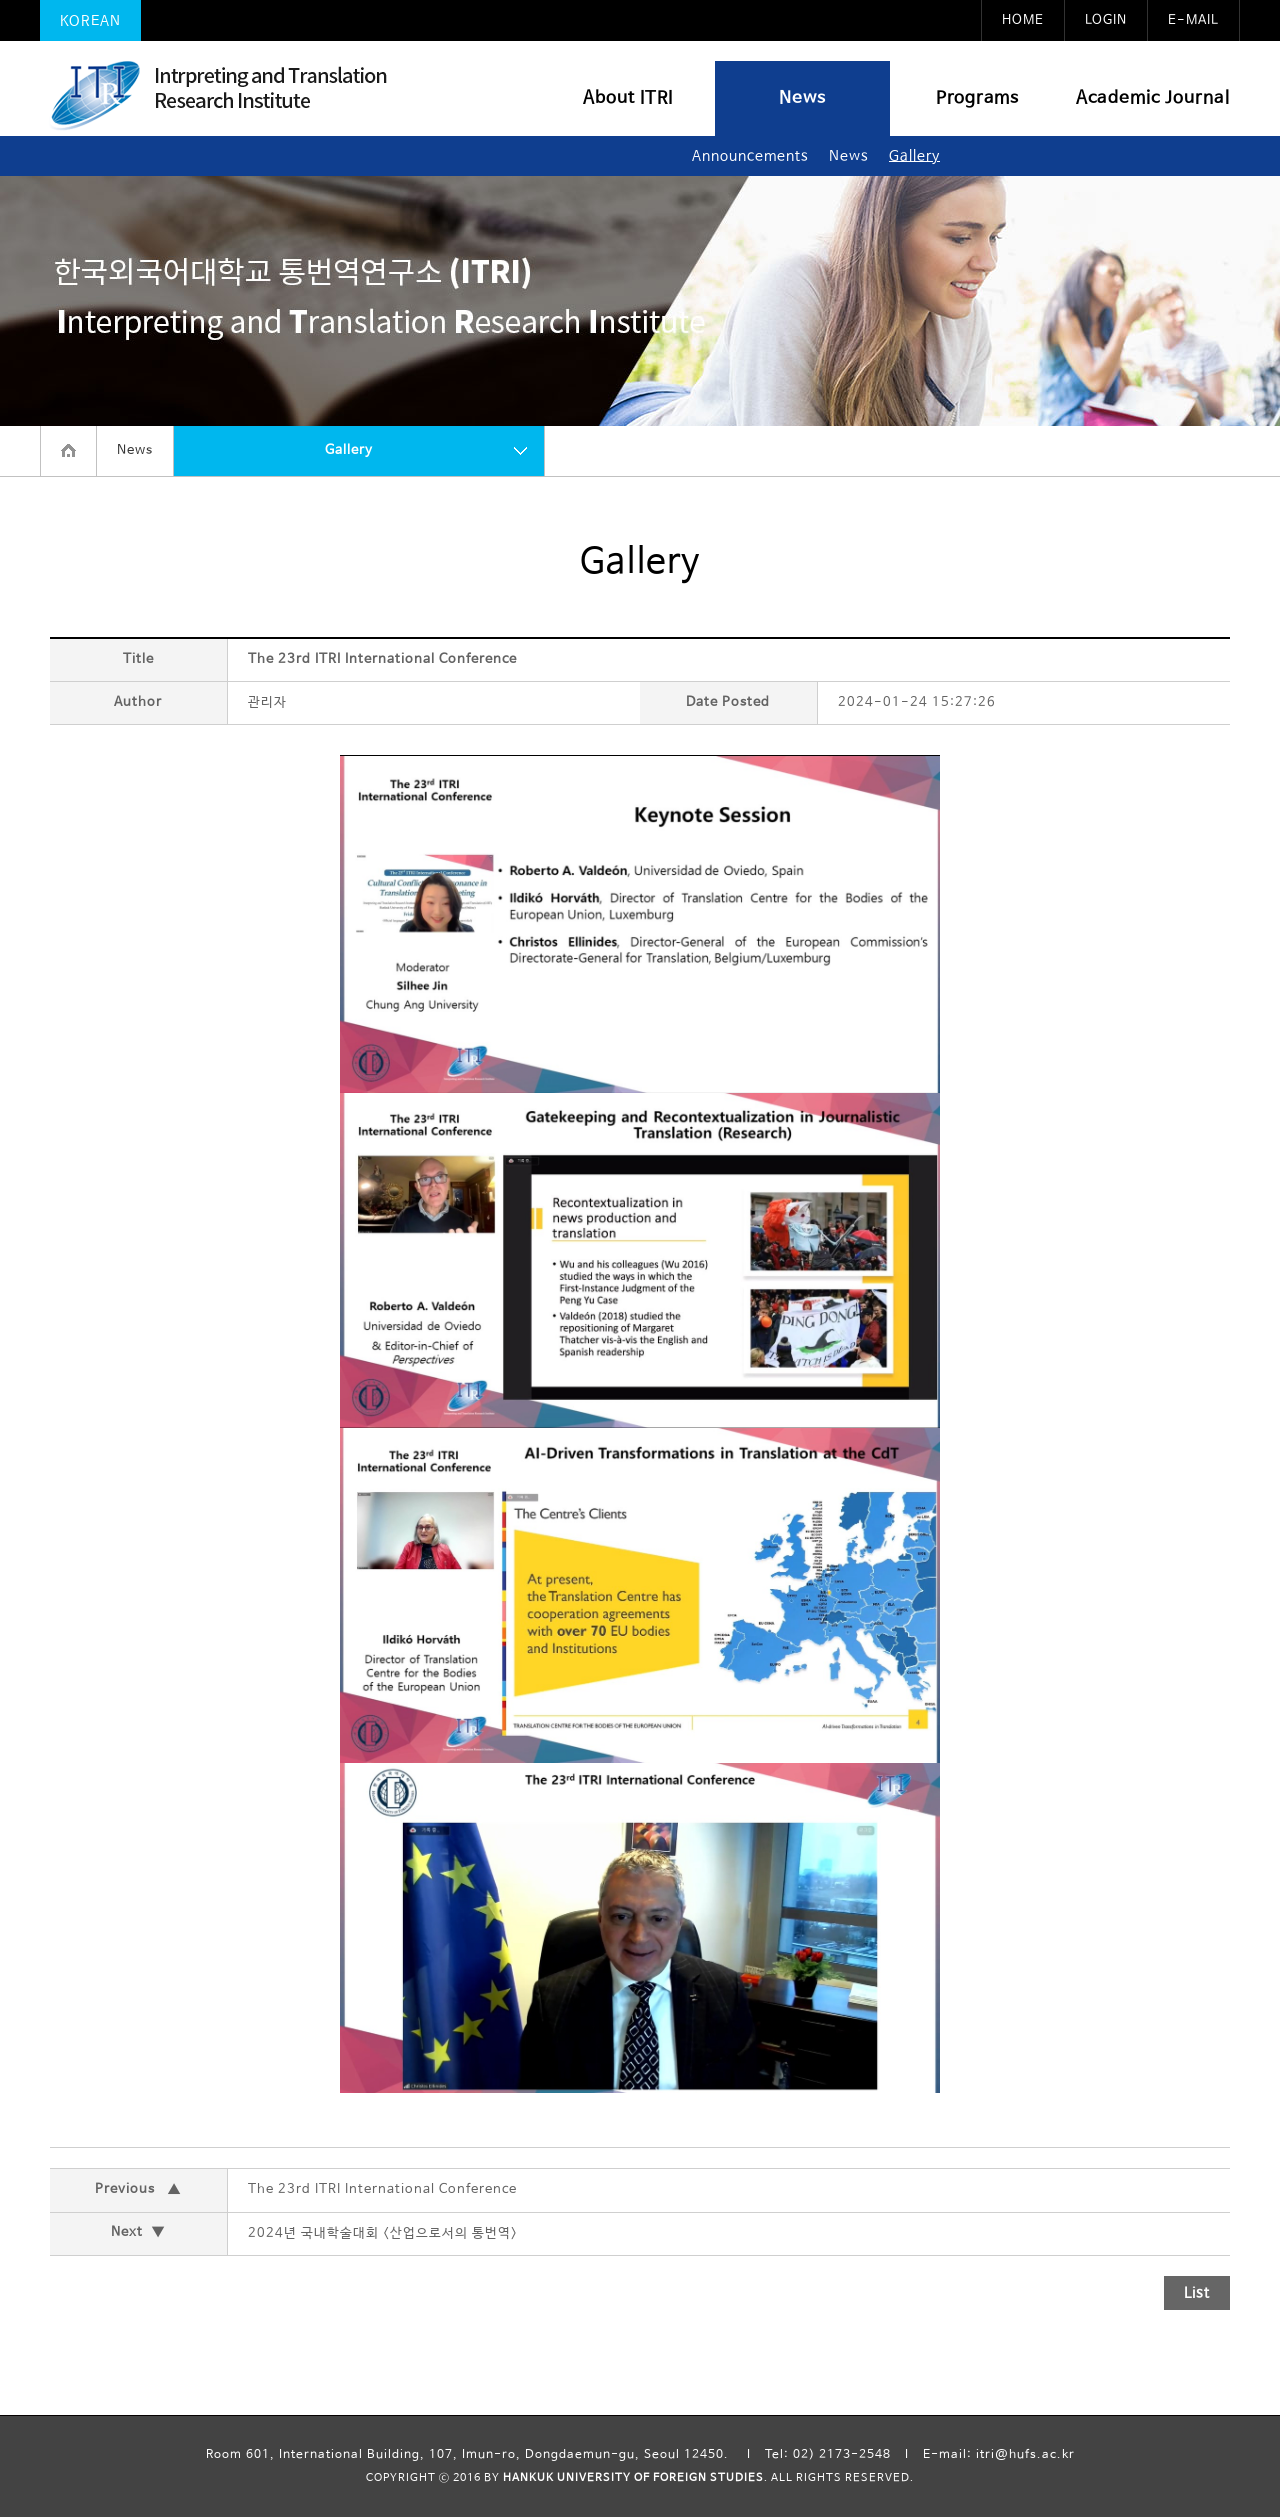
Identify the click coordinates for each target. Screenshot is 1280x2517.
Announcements (750, 156)
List (1197, 2293)
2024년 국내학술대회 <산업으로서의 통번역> (383, 2233)
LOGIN (1106, 20)
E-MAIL (1193, 20)
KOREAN (90, 21)
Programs (977, 98)
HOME (1023, 20)
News (802, 98)
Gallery (914, 156)
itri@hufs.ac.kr (1025, 2455)
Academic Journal (1153, 98)
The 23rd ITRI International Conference (382, 2189)
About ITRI (628, 98)
